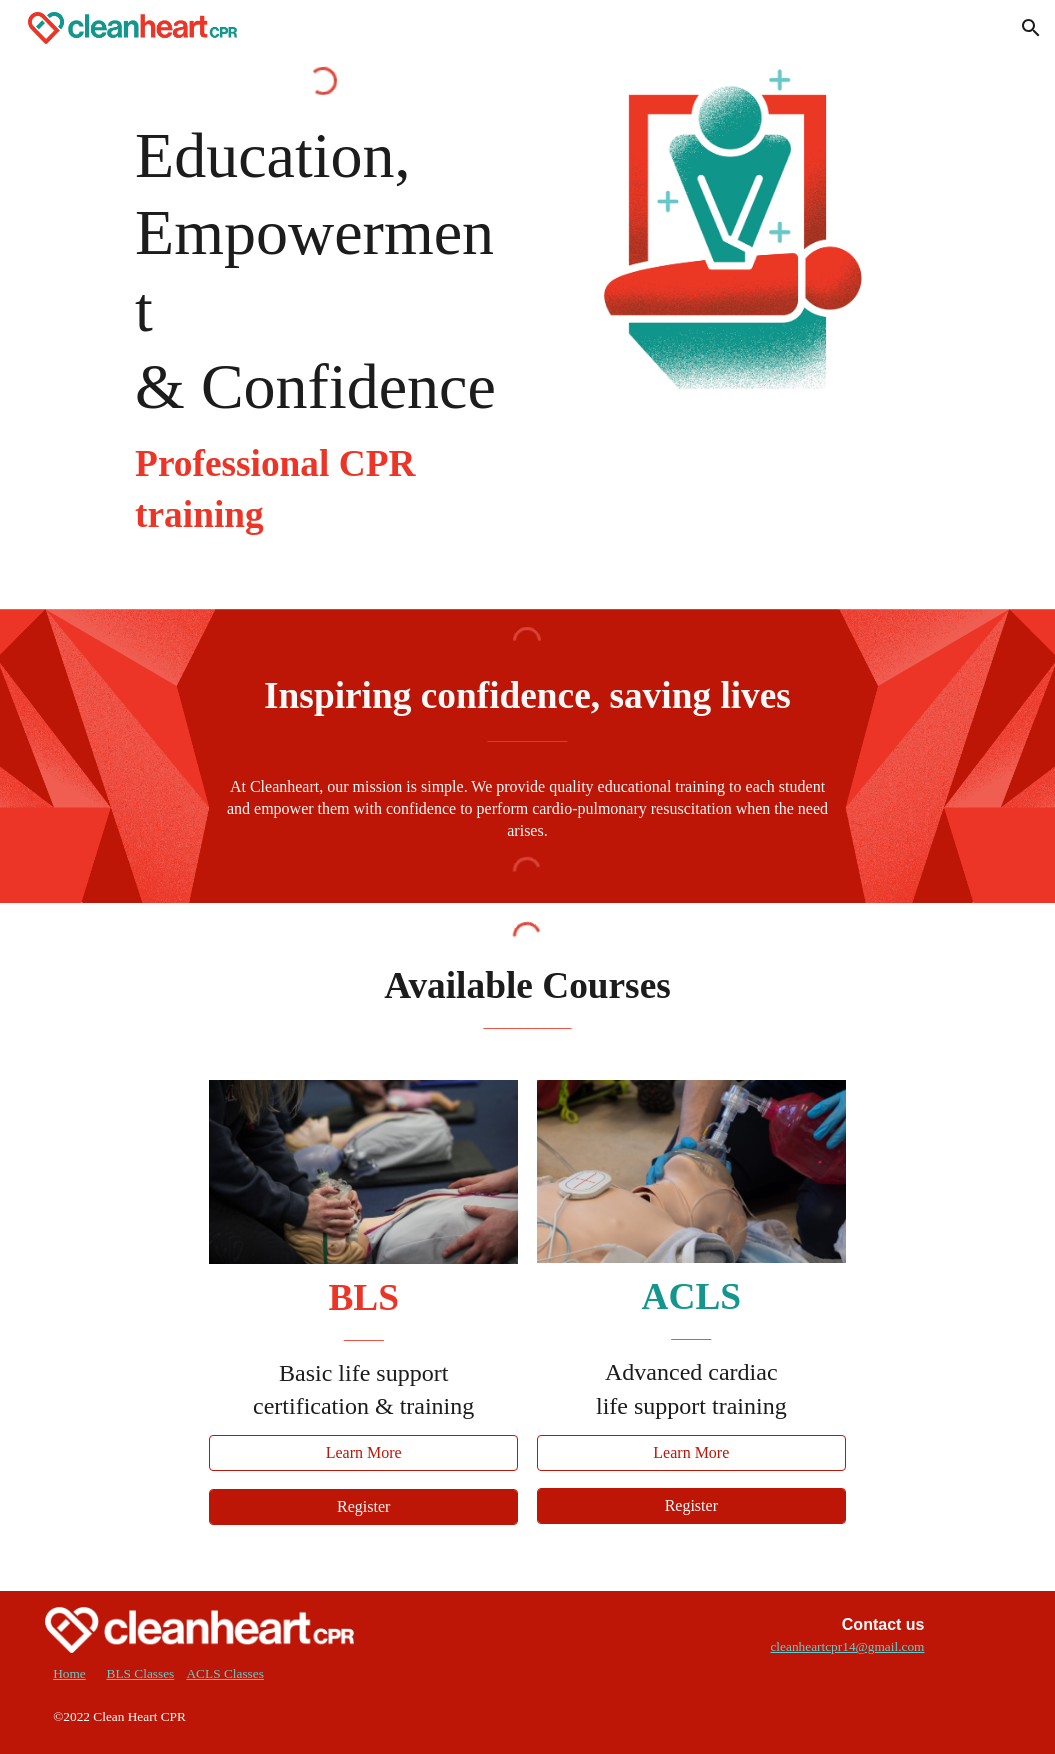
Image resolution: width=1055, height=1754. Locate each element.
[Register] (363, 1507)
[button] (1031, 28)
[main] (322, 329)
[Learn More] (363, 1453)
